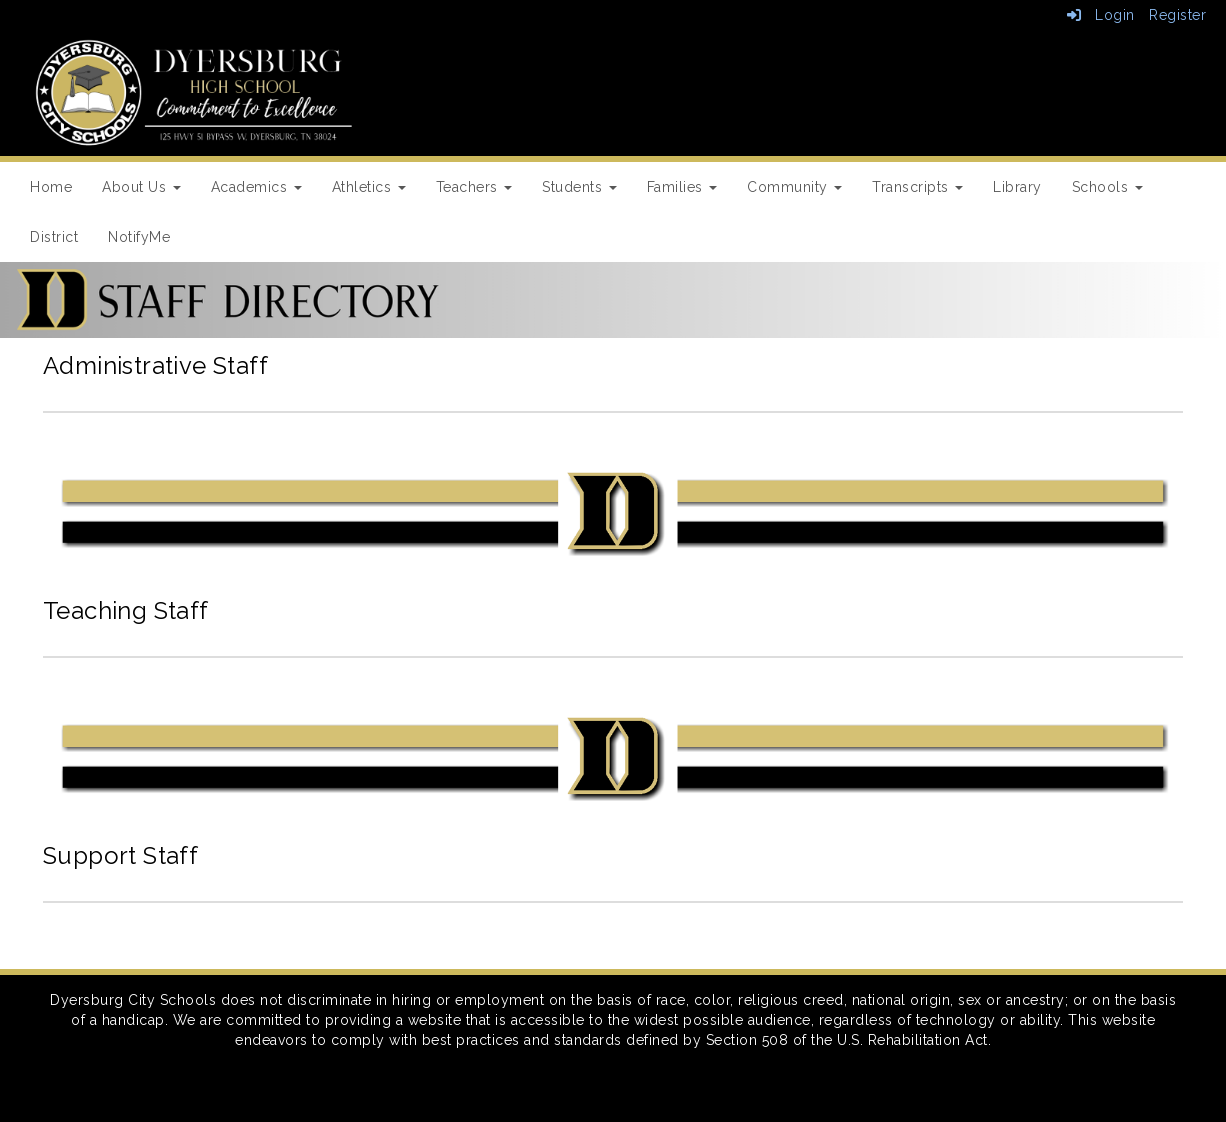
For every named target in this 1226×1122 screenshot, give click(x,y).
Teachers (474, 187)
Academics (256, 187)
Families (682, 187)
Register (1177, 15)
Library (1017, 187)
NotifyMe (139, 237)
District (54, 237)
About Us (141, 187)
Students (579, 187)
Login (1101, 15)
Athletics (369, 187)
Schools (1107, 187)
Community (794, 187)
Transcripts (917, 187)
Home (51, 187)
